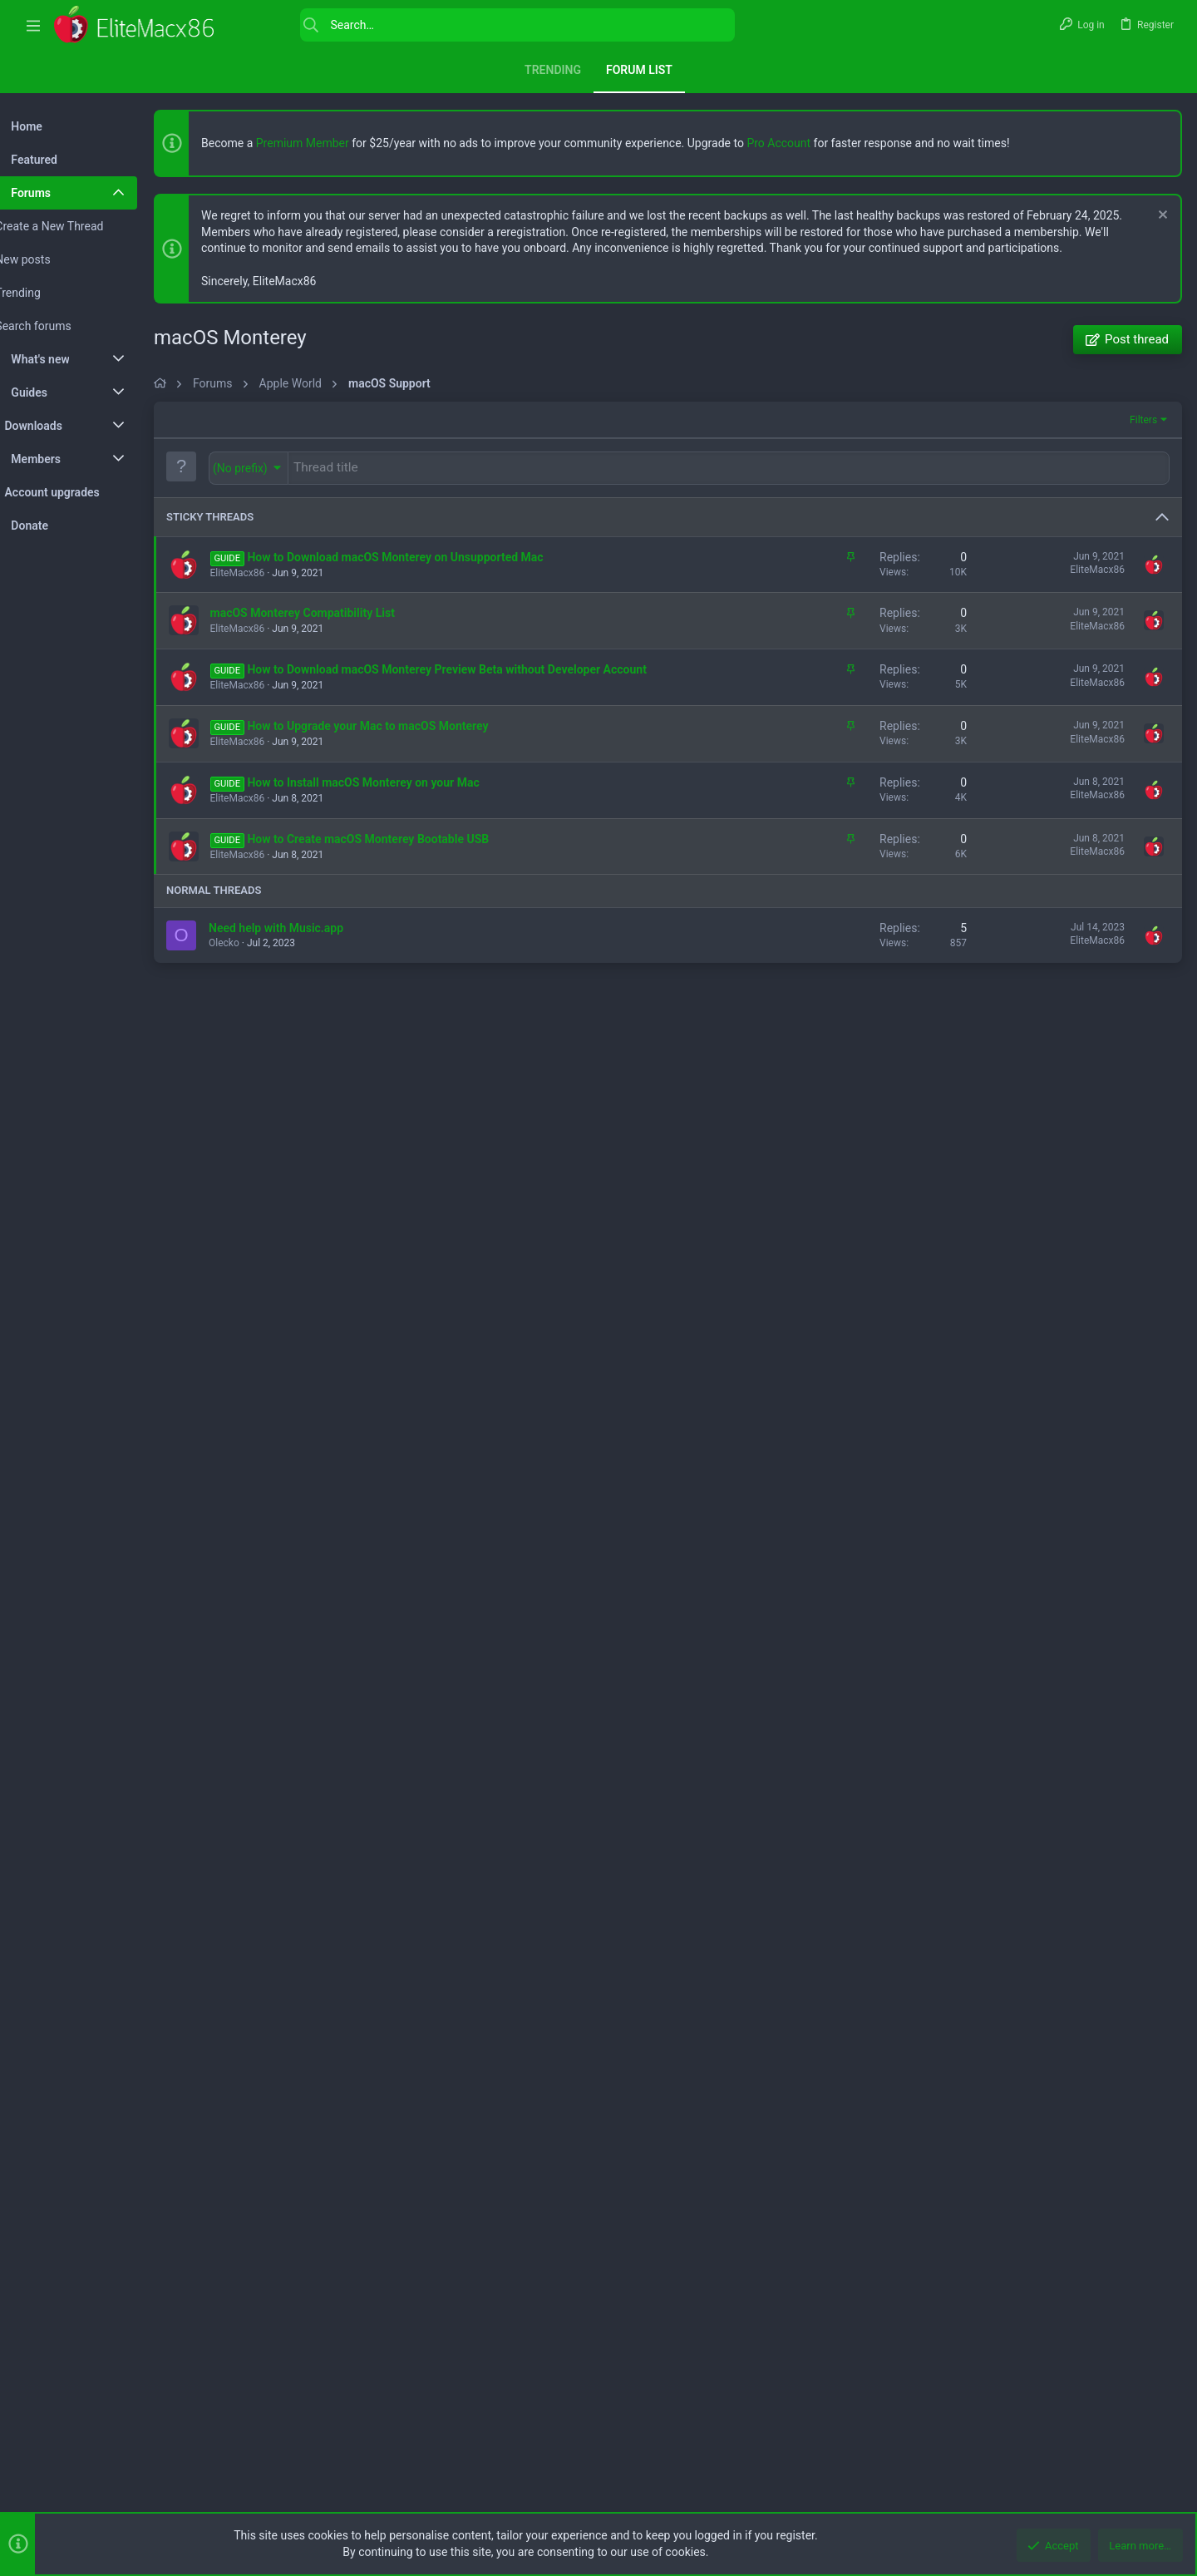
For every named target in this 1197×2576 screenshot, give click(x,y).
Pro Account (816, 143)
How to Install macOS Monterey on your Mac (400, 1246)
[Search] (485, 25)
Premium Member (340, 143)
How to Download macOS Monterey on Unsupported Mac (432, 1021)
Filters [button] (1141, 885)
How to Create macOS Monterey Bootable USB (405, 1303)
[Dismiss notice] (1159, 216)
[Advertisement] (685, 518)
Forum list (639, 69)
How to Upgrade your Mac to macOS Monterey (404, 1190)
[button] (33, 25)
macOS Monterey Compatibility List (340, 1076)
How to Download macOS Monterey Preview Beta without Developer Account (483, 1133)
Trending (553, 69)
